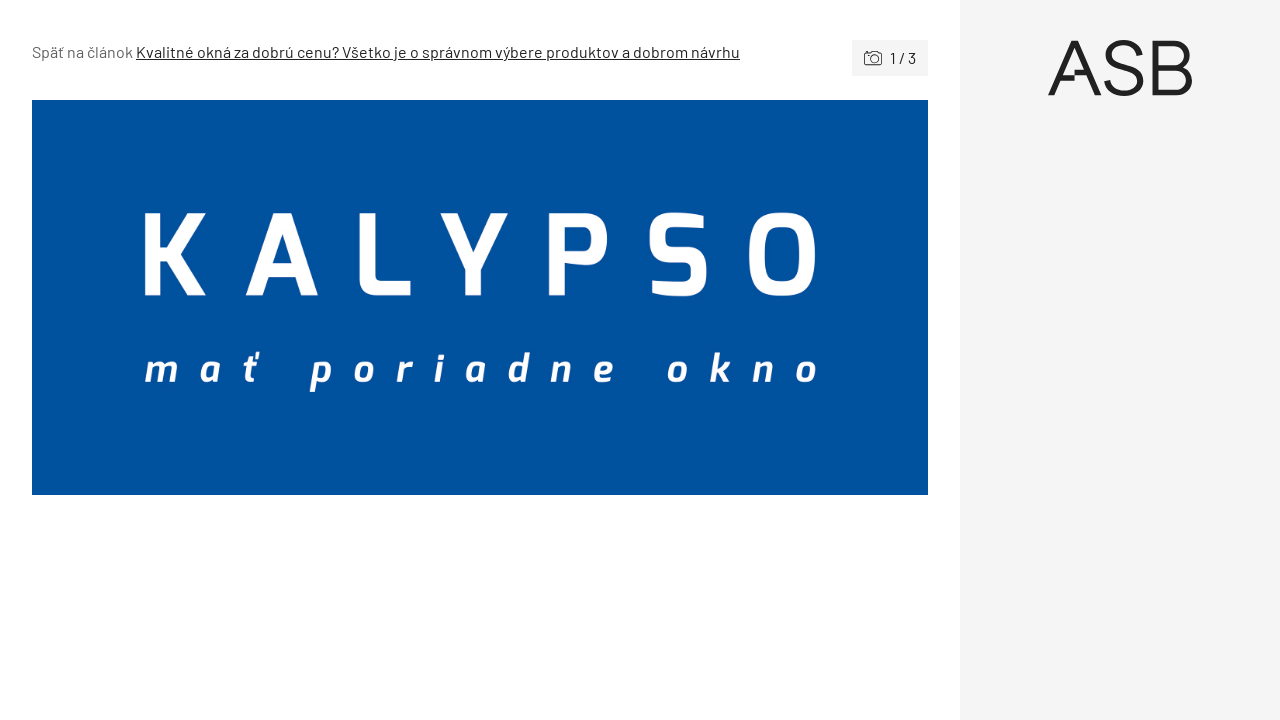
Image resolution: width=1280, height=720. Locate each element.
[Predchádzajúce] (256, 297)
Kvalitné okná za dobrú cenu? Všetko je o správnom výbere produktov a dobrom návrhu (438, 51)
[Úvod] (1120, 68)
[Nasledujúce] (704, 297)
